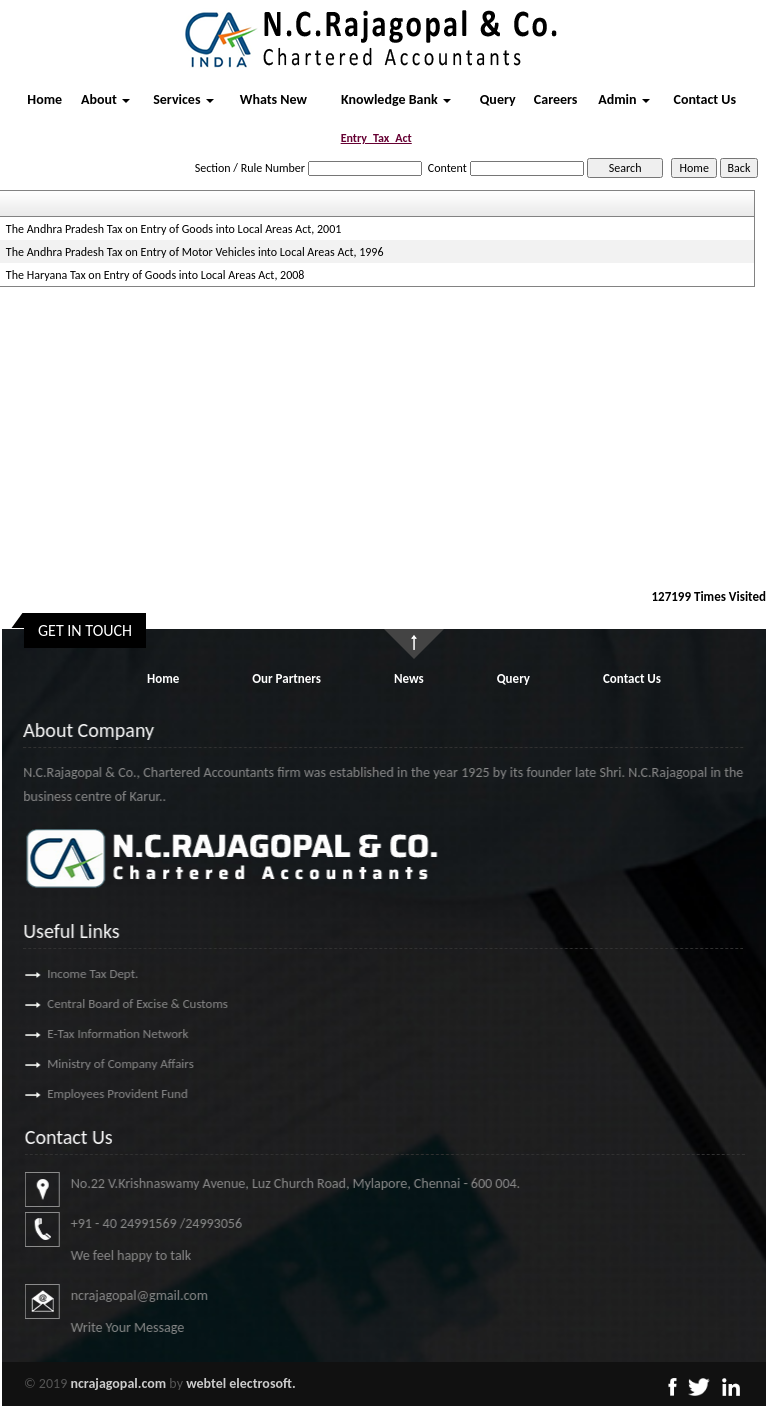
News (409, 678)
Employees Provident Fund (89, 1093)
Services (183, 99)
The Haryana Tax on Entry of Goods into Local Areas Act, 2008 (155, 275)
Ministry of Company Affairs (92, 1063)
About (105, 99)
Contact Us (705, 99)
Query (498, 99)
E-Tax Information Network (89, 1033)
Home (44, 99)
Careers (556, 99)
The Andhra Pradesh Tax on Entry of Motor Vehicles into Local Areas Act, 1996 (195, 252)
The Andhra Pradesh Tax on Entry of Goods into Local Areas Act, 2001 (173, 229)
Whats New (273, 99)
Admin (624, 99)
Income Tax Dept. (64, 973)
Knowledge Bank (396, 99)
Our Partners (286, 678)
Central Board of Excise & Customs (109, 1003)
